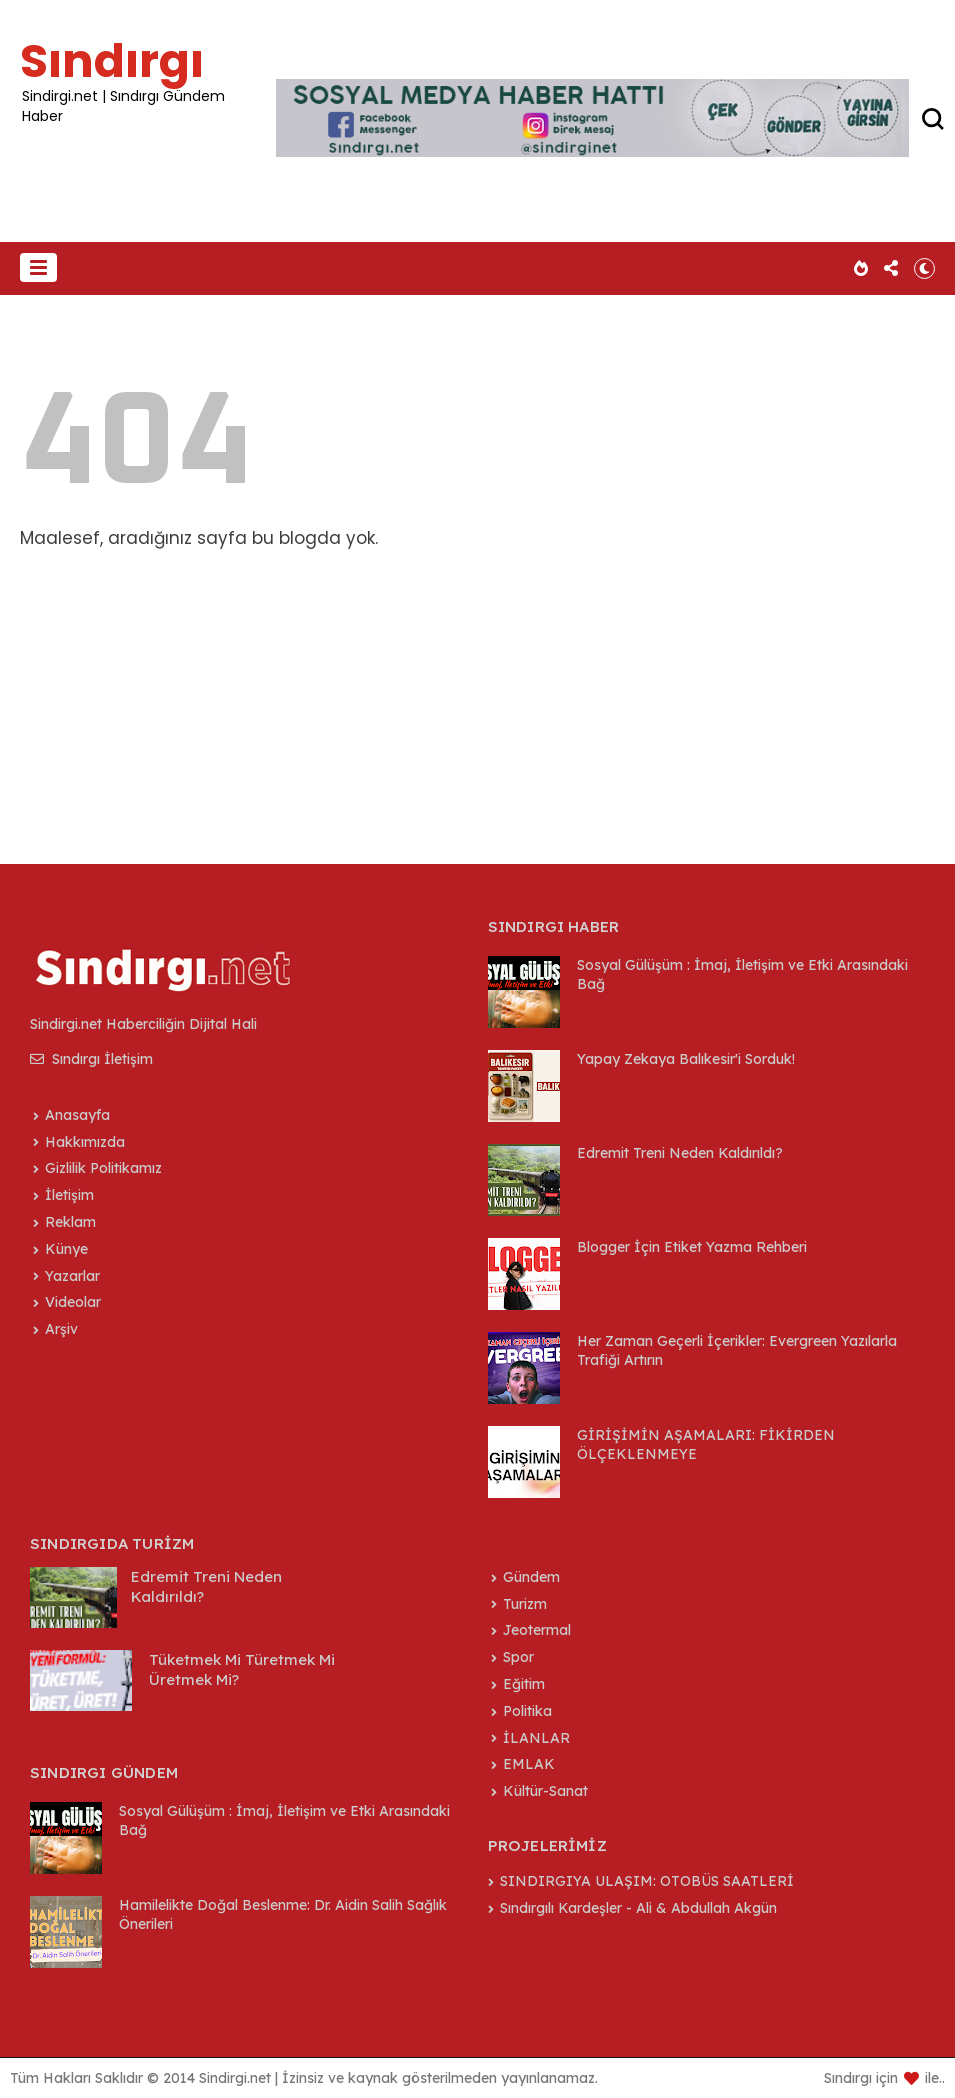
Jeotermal (537, 1630)
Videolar (73, 1302)
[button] (38, 267)
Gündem (531, 1577)
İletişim (69, 1195)
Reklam (70, 1222)
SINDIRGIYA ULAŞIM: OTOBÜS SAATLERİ (647, 1881)
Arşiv (61, 1329)
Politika (527, 1711)
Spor (518, 1657)
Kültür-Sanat (545, 1791)
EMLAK (529, 1764)
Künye (66, 1249)
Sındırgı (112, 61)
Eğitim (524, 1684)
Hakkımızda (85, 1142)
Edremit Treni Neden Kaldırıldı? (680, 1153)
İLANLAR (536, 1738)
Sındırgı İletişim (91, 1059)
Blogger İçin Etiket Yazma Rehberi (692, 1247)
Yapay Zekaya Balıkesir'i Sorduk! (686, 1059)
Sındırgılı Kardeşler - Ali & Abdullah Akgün (638, 1908)
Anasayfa (77, 1115)
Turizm (525, 1604)
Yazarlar (72, 1276)
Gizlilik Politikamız (103, 1168)
